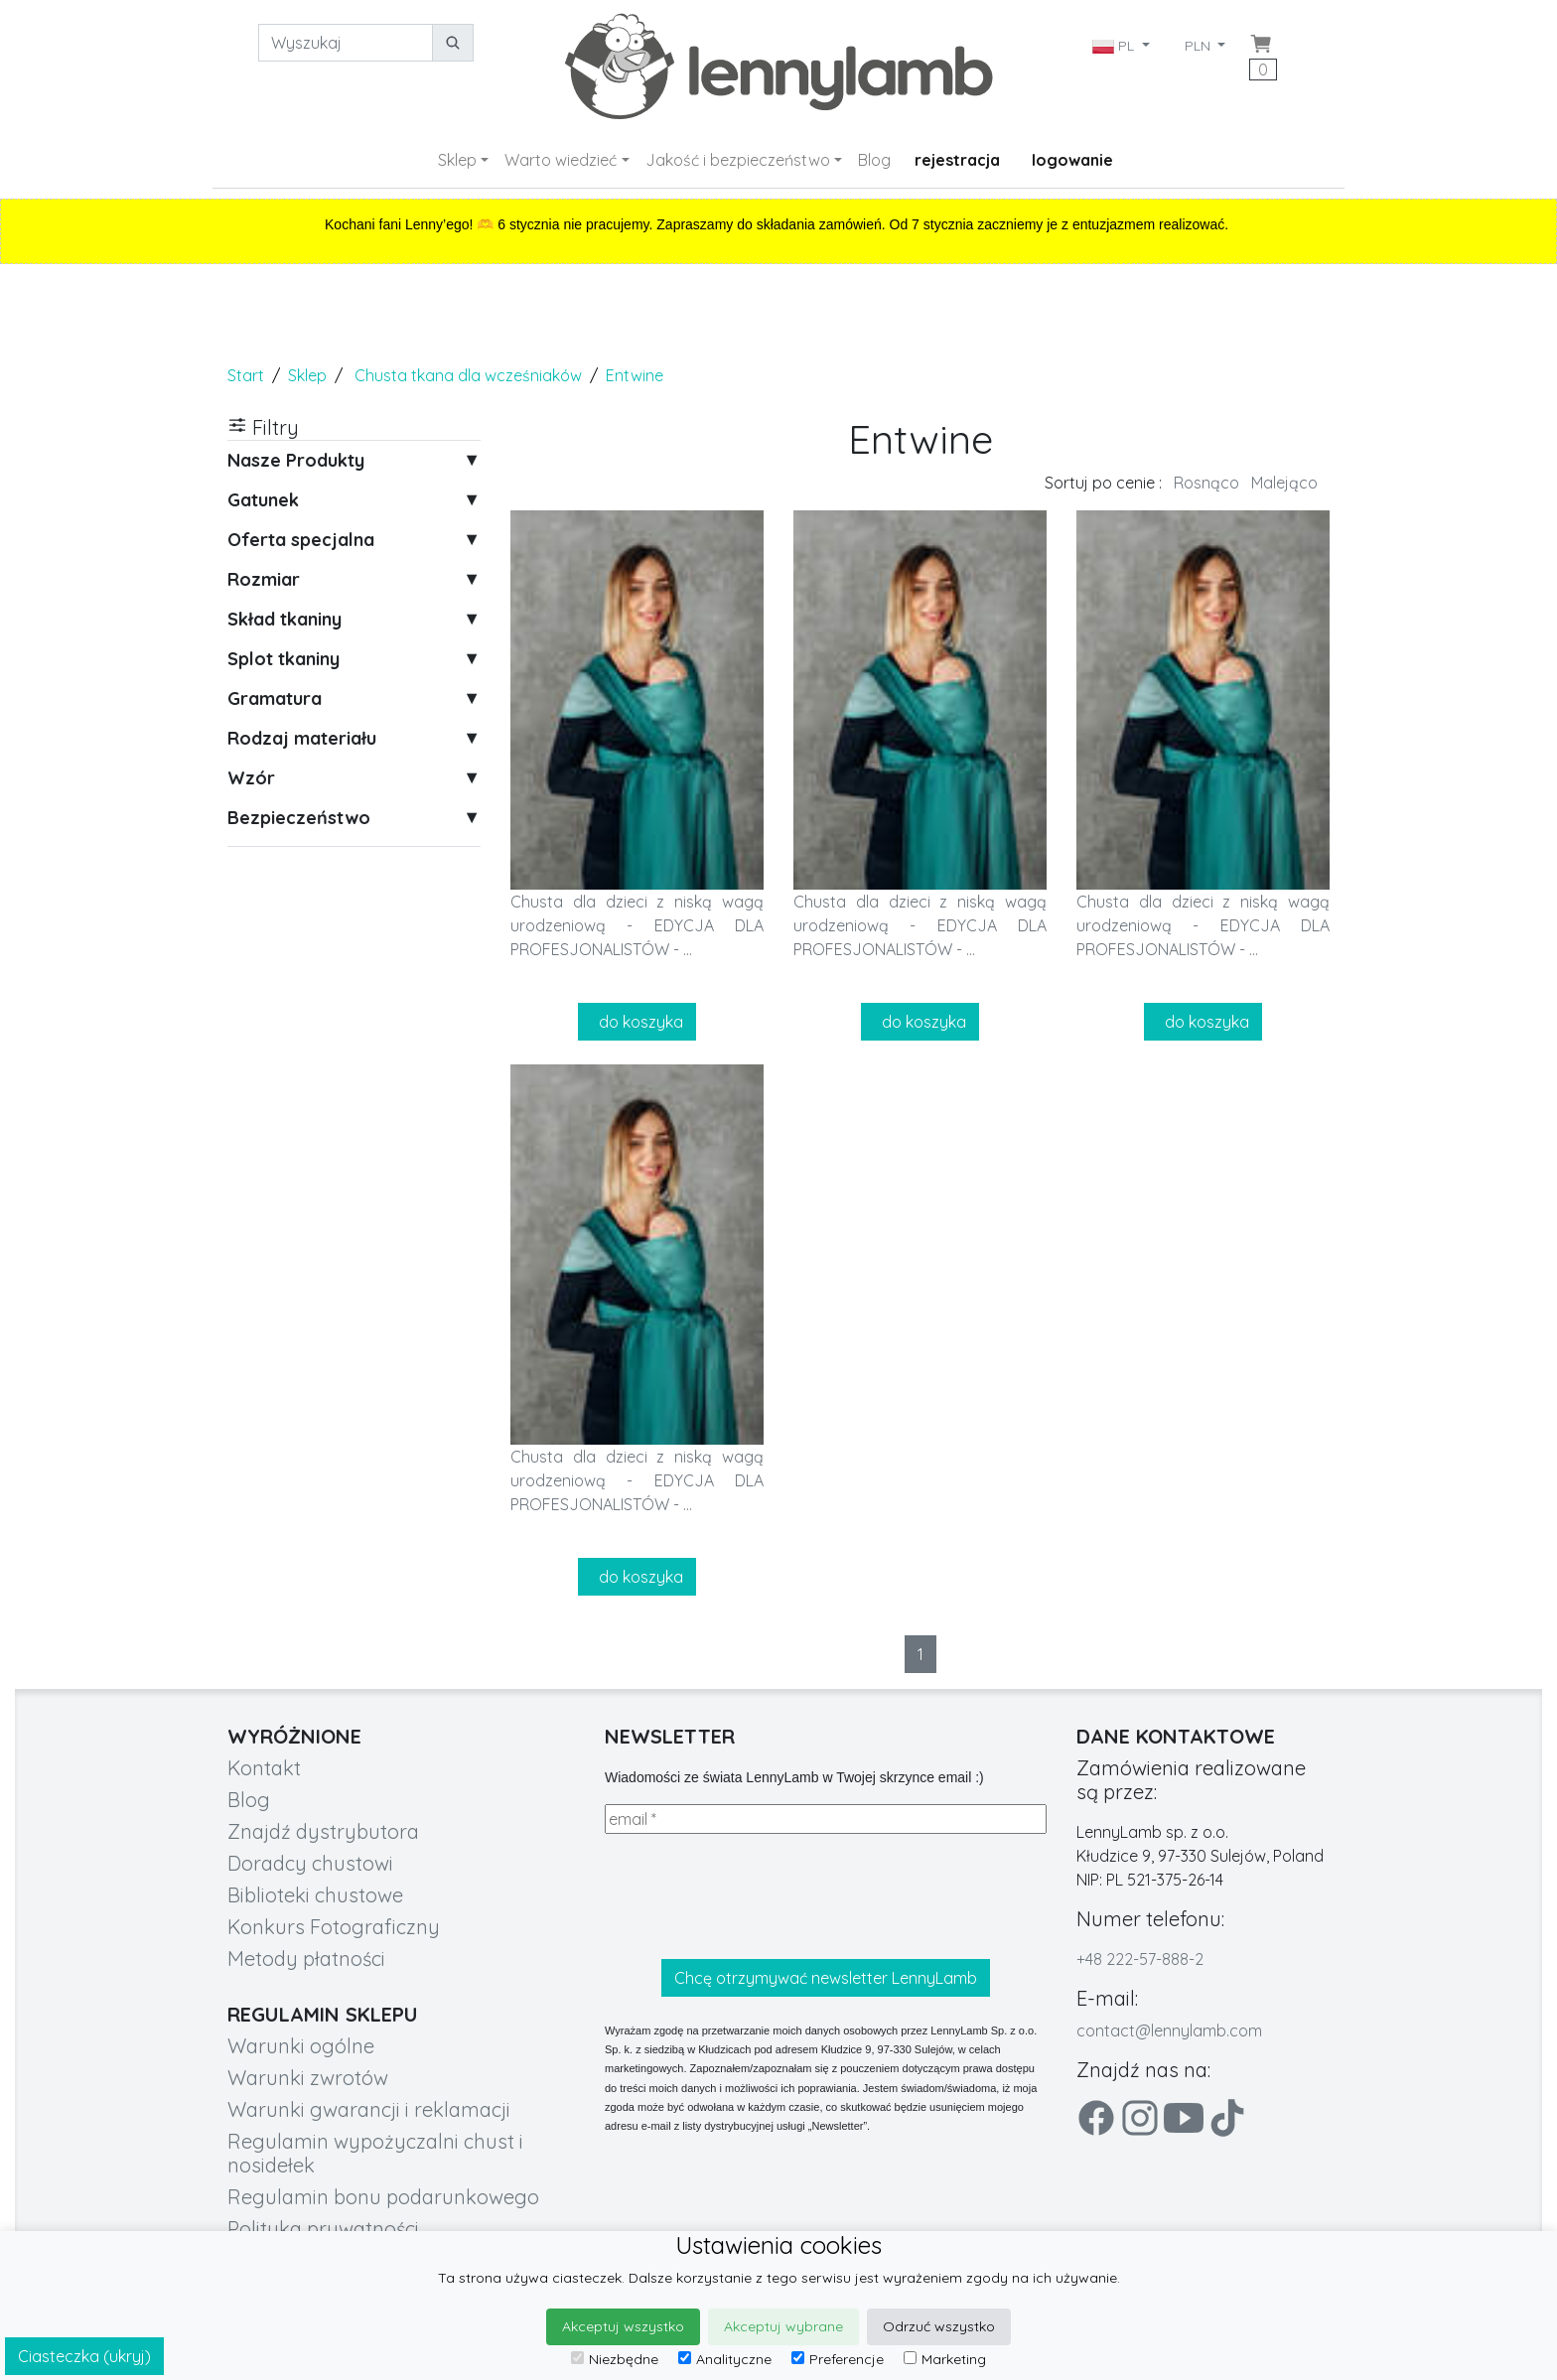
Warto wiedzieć (560, 160)
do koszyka (637, 1022)
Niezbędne (614, 2359)
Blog (874, 160)
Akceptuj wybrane (783, 2326)
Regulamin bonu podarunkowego (383, 2196)
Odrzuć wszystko (939, 2326)
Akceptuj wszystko (623, 2326)
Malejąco (1284, 482)
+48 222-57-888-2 (1139, 1959)
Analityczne (725, 2359)
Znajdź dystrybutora (323, 1831)
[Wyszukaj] (345, 43)
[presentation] (756, 1896)
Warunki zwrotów (307, 2077)
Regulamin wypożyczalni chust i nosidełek (375, 2153)
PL (1115, 46)
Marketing (945, 2359)
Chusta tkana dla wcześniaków (468, 375)
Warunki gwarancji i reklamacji (368, 2109)
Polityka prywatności (323, 2228)
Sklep (457, 160)
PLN (1199, 46)
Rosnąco (1206, 482)
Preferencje (837, 2359)
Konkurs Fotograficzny (333, 1926)
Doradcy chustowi (310, 1863)
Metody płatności (306, 1958)
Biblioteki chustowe (315, 1895)
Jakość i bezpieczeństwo (737, 160)
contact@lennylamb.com (1169, 2030)
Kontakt (264, 1767)
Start (245, 375)
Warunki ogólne (300, 2045)
